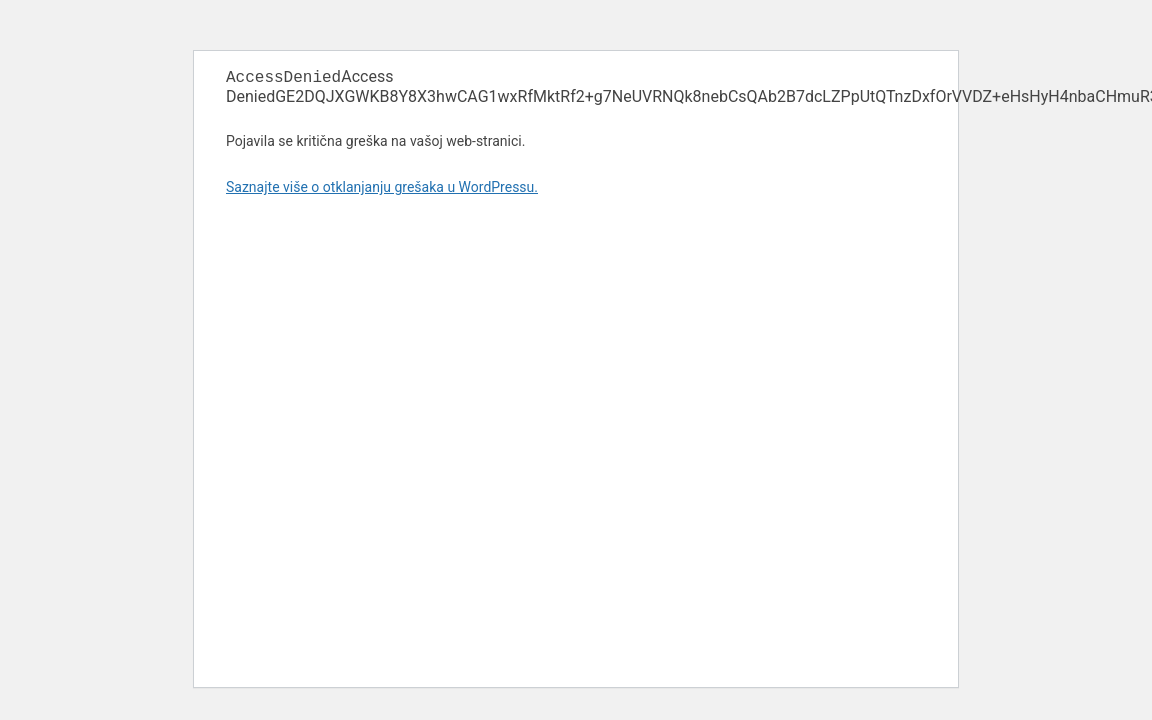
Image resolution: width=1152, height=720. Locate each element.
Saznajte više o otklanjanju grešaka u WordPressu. (382, 189)
